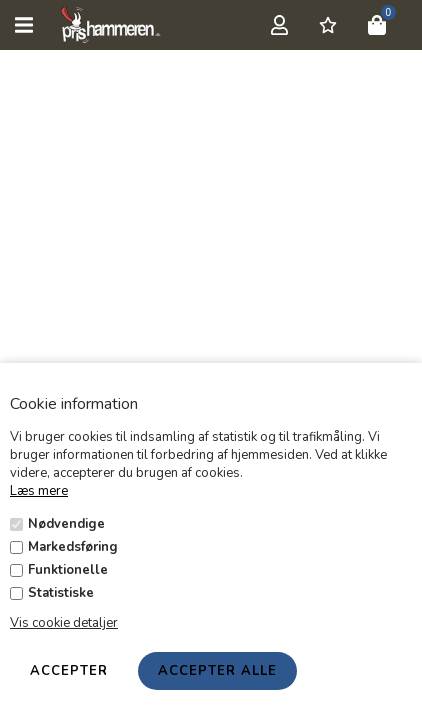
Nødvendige (66, 524)
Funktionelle (68, 570)
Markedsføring (73, 547)
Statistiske (61, 593)
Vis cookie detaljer (64, 623)
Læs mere (39, 491)
